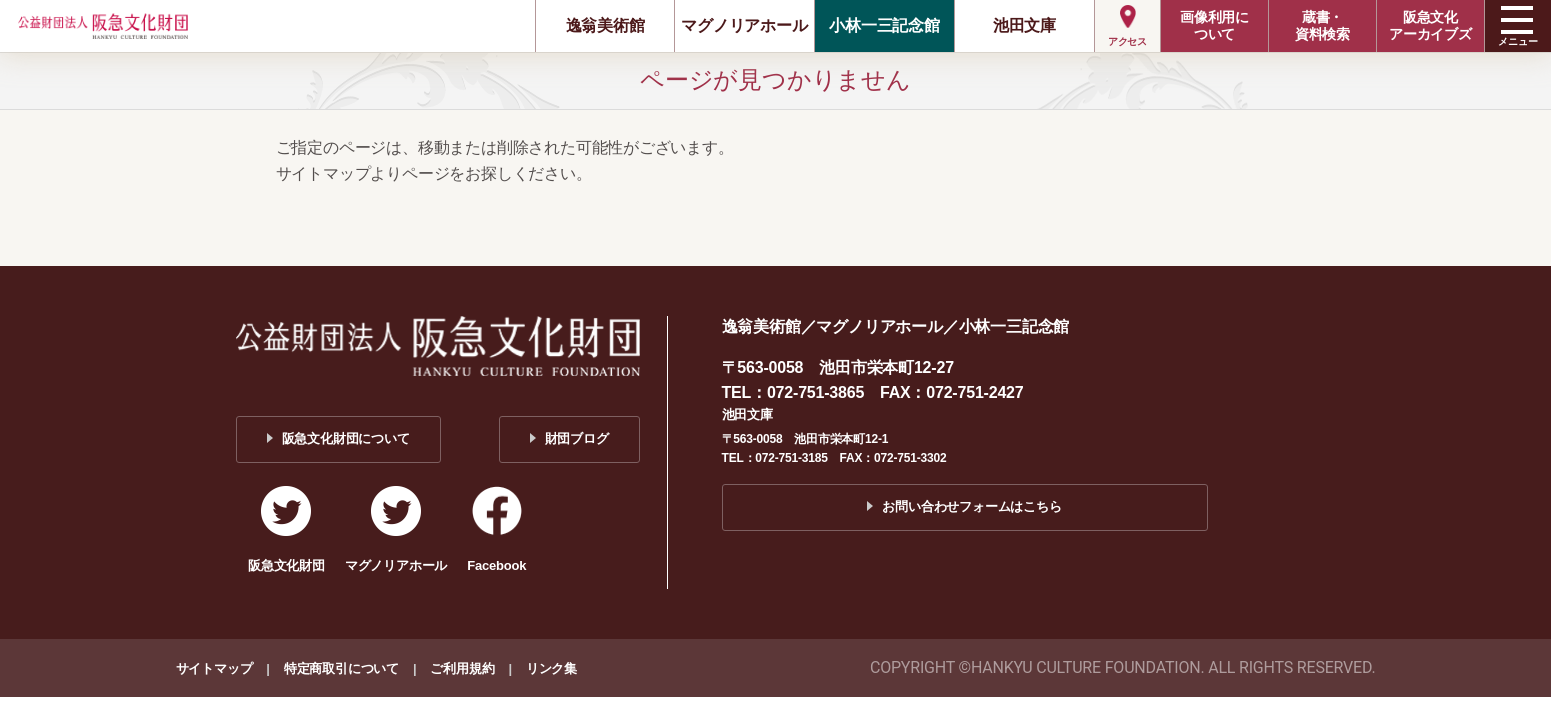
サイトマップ (214, 668)
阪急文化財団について (346, 438)
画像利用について (1214, 25)
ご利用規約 (462, 668)
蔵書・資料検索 (1322, 25)
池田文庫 (1024, 25)
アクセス (1127, 41)
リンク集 (551, 668)
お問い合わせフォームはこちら (971, 506)
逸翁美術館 (605, 25)
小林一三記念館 (884, 25)
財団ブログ (577, 438)
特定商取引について (341, 668)
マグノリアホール (744, 25)
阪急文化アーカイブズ (1430, 25)
